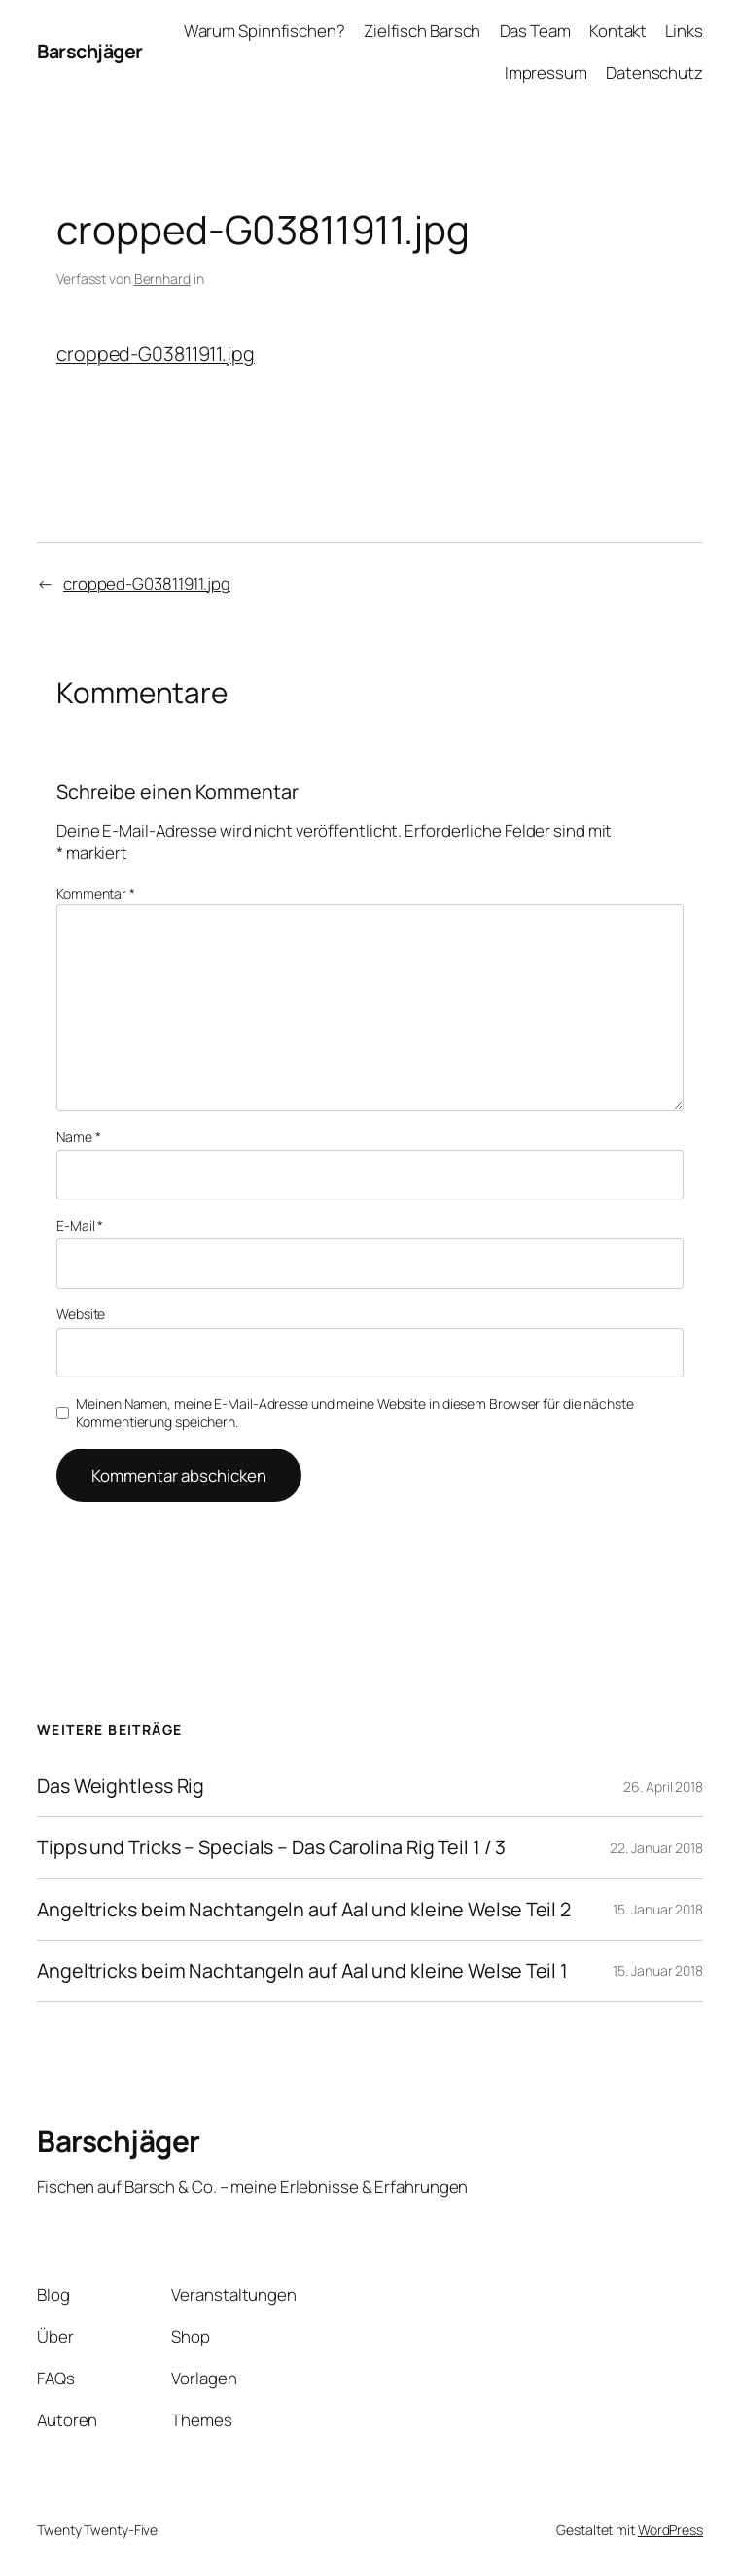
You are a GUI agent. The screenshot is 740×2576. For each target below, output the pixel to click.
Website (80, 1314)
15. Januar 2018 (658, 1909)
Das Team (535, 30)
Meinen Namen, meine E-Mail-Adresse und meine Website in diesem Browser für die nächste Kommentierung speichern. (354, 1413)
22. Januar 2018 (656, 1848)
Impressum (546, 72)
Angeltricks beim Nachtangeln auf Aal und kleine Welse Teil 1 (302, 1971)
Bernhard (162, 278)
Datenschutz (654, 72)
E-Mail (79, 1225)
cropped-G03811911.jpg (155, 353)
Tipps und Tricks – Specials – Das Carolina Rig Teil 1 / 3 (271, 1847)
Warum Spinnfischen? (264, 30)
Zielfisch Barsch (422, 30)
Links (684, 30)
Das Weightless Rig (120, 1786)
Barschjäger (90, 51)
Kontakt (618, 30)
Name (78, 1136)
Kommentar (95, 893)
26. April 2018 (663, 1786)
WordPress (670, 2530)
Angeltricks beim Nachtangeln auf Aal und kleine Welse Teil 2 (304, 1909)
